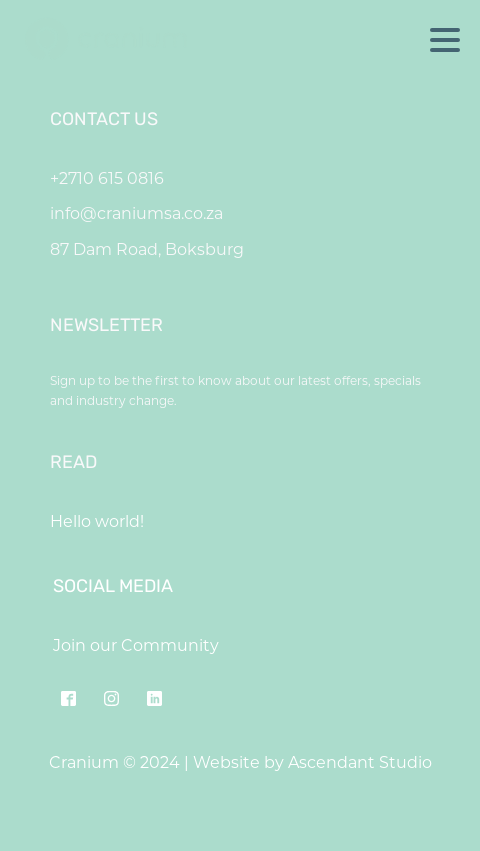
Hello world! (97, 521)
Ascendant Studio (360, 762)
